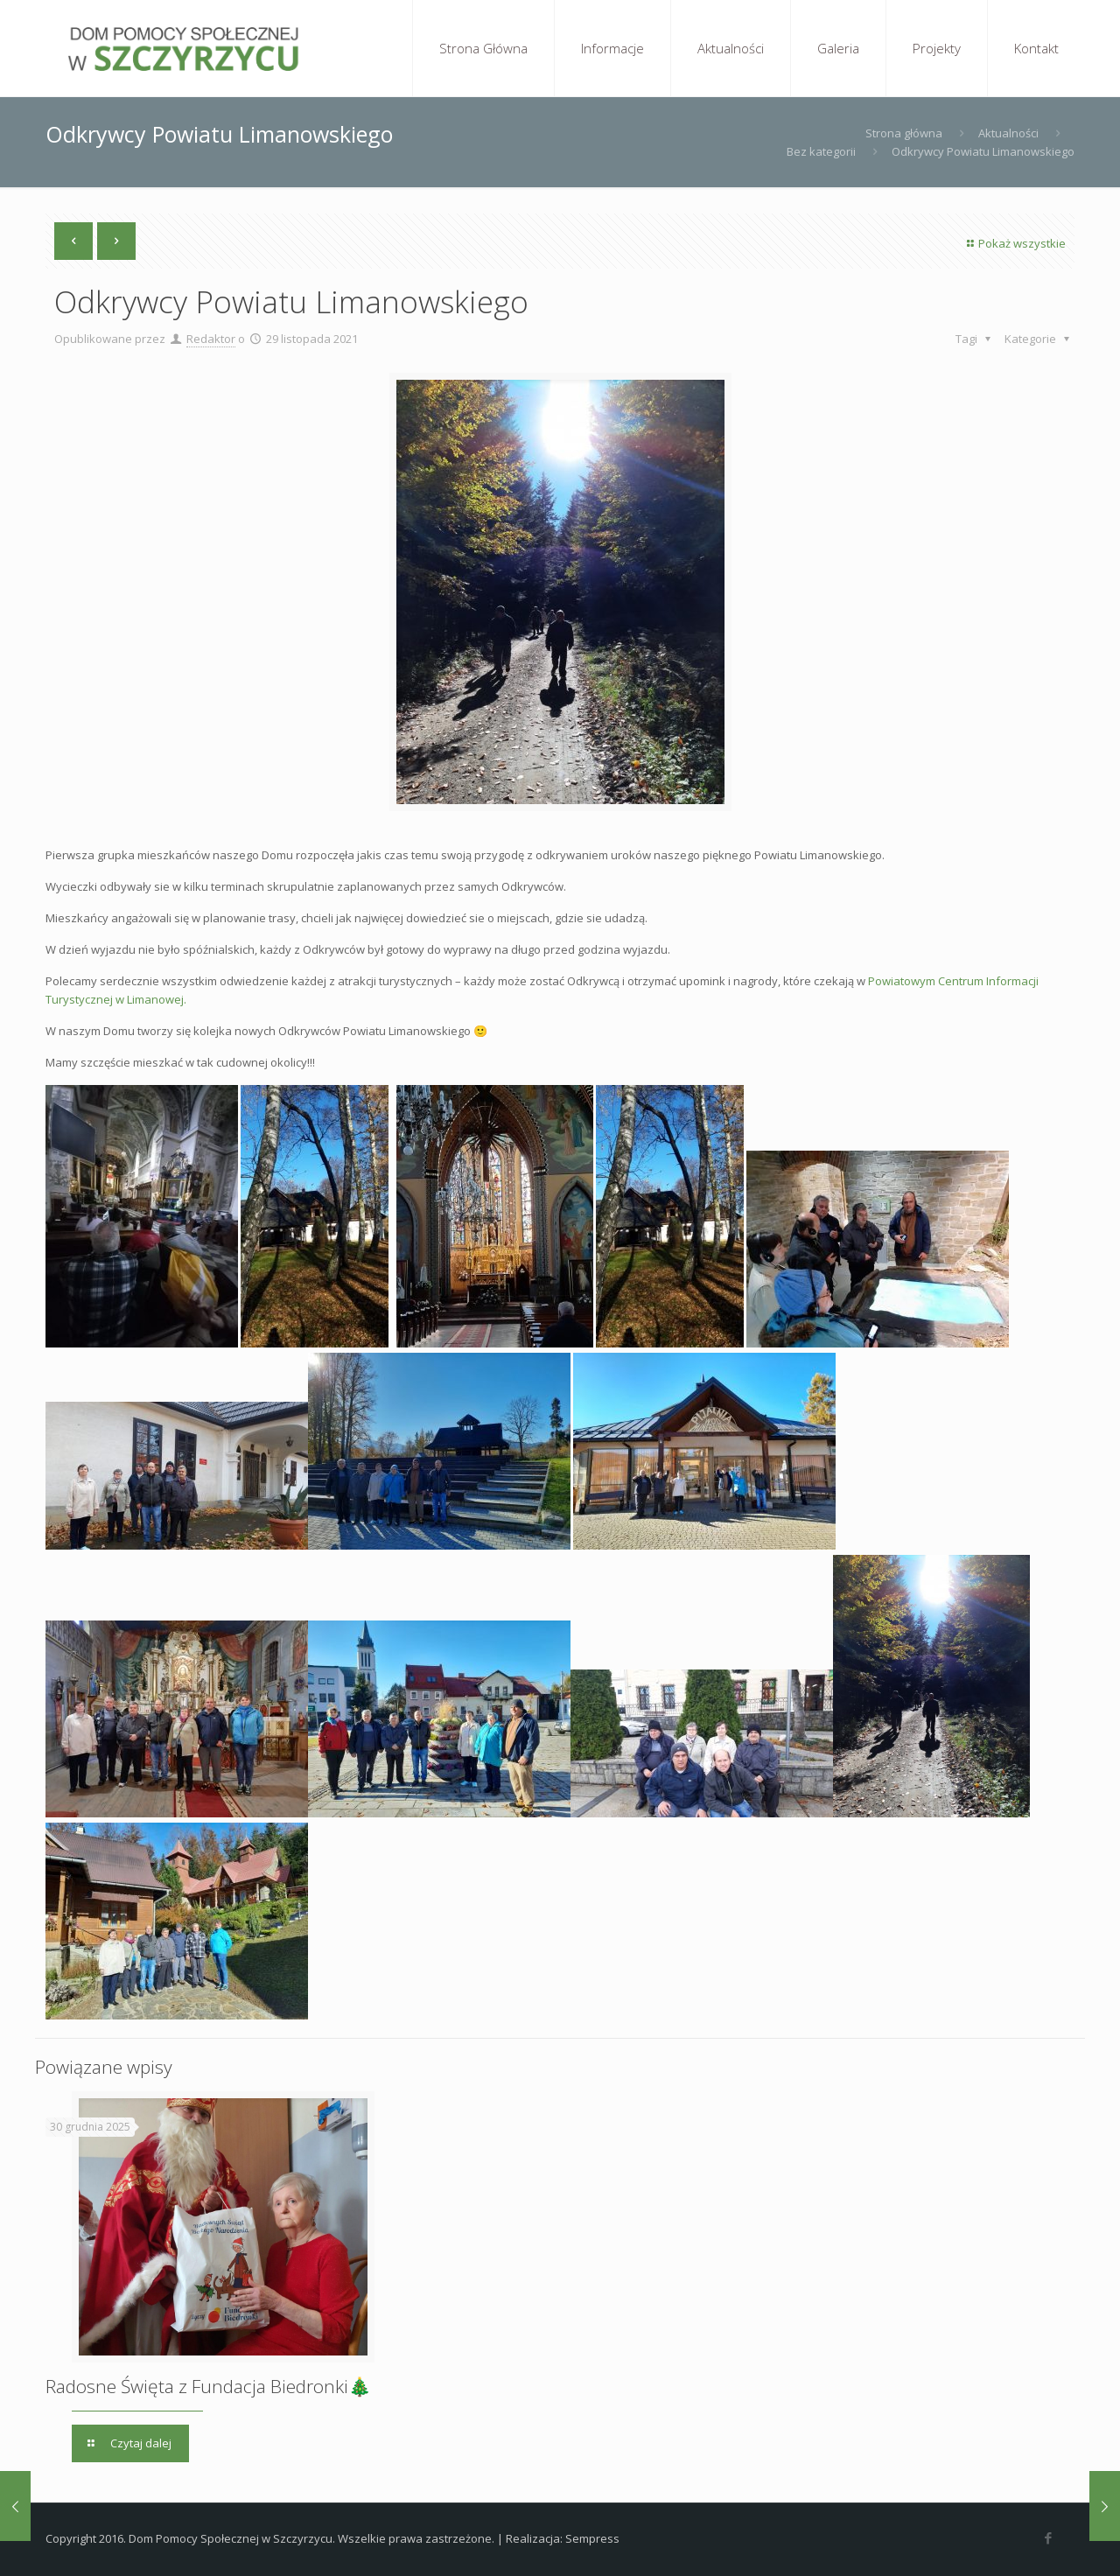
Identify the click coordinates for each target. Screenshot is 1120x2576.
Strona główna (903, 133)
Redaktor (210, 338)
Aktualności (1008, 133)
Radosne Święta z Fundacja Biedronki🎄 (208, 2386)
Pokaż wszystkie (1014, 243)
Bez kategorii (821, 151)
